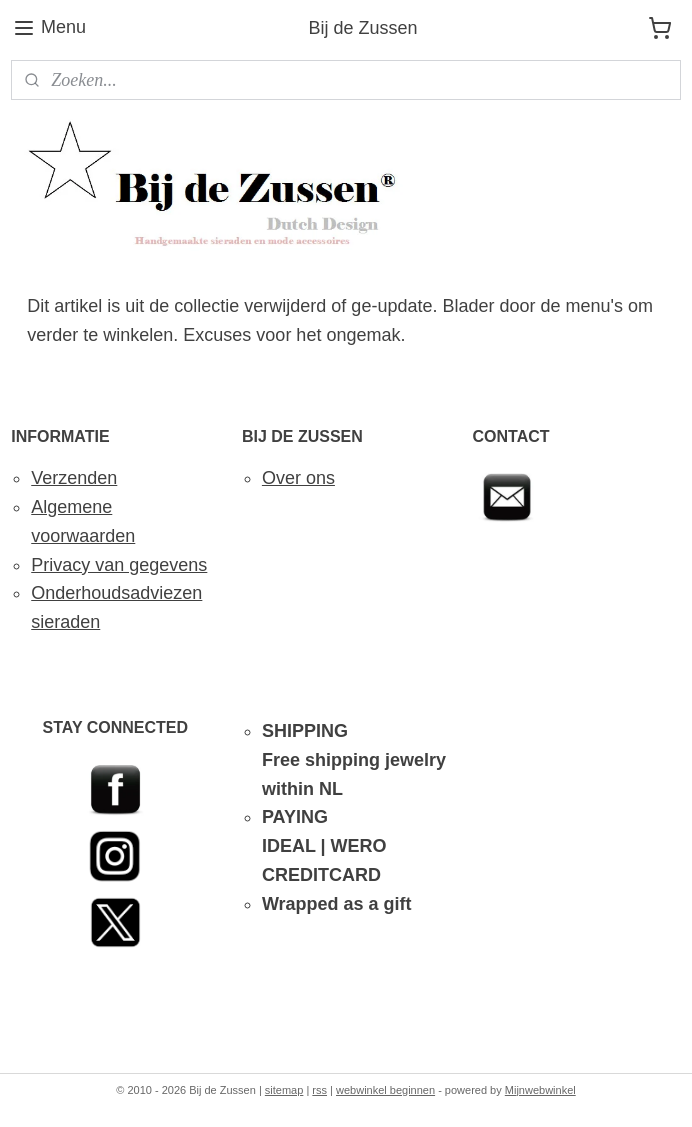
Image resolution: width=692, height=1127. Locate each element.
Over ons (298, 478)
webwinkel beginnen (385, 1090)
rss (319, 1090)
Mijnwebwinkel (540, 1090)
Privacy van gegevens (119, 565)
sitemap (284, 1090)
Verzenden (74, 478)
